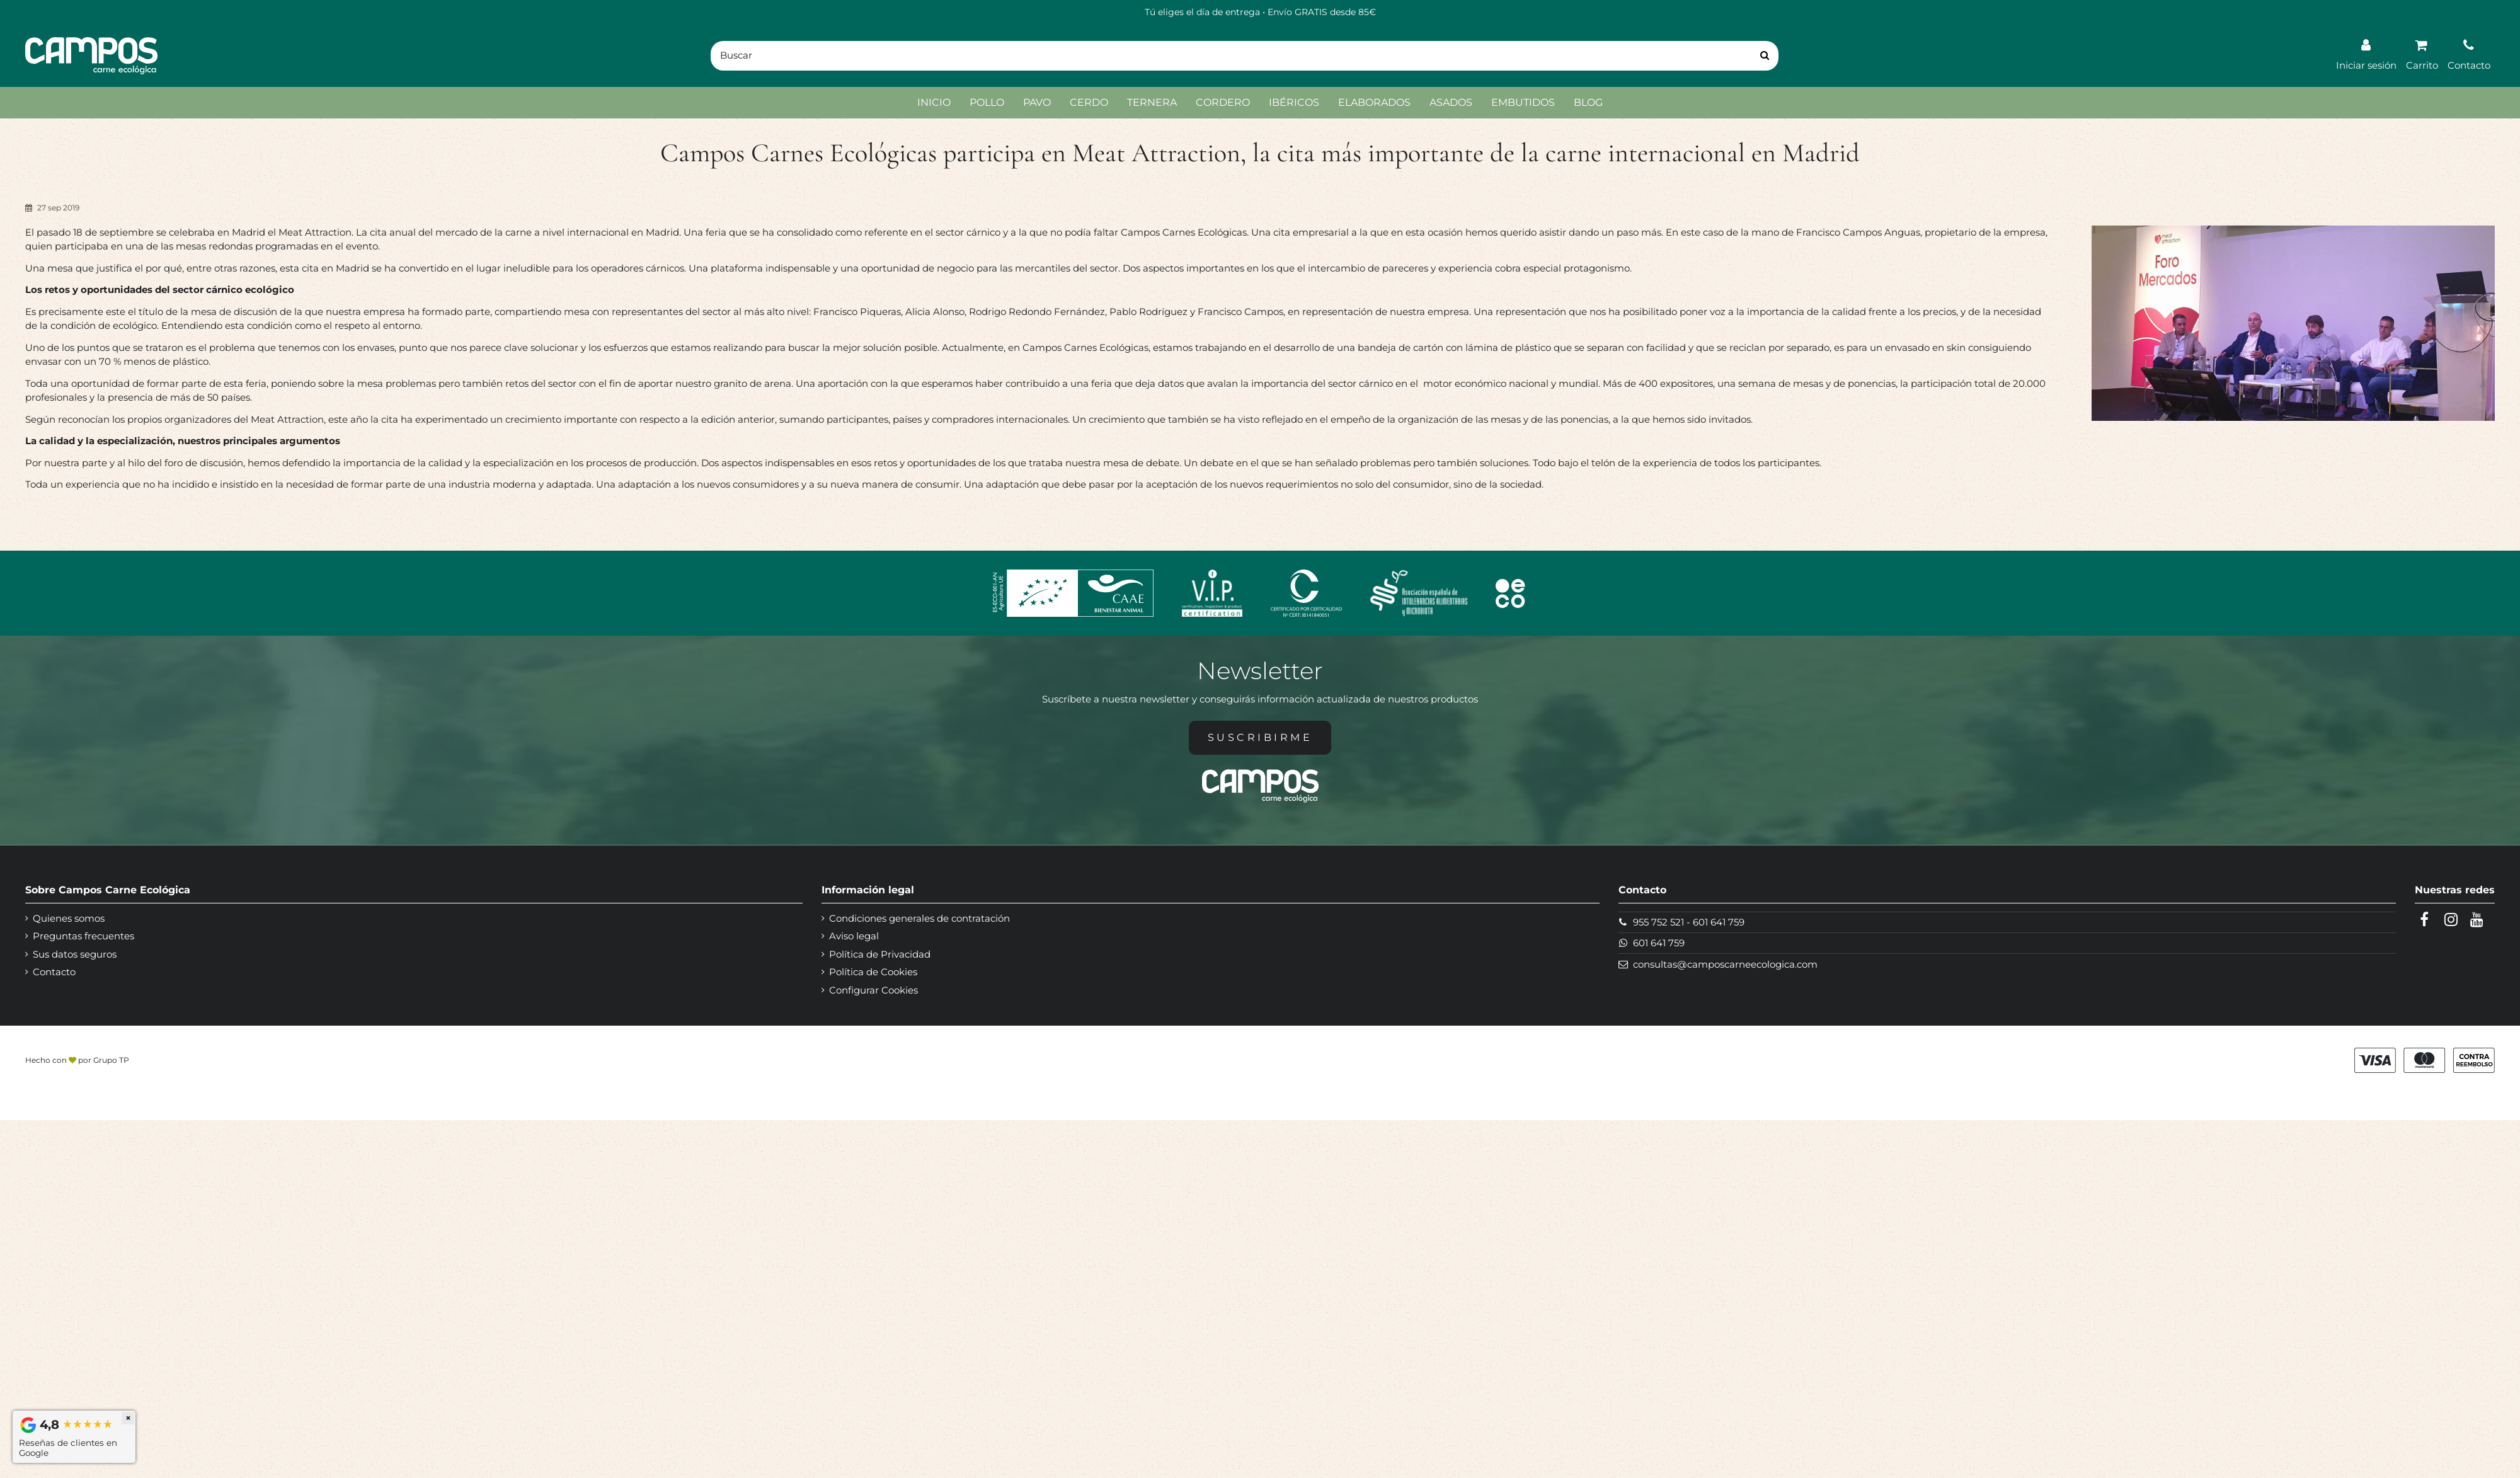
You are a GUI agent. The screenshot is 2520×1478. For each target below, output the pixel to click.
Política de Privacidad (880, 954)
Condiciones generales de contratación (919, 918)
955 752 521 (1658, 922)
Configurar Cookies (873, 990)
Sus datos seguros (75, 954)
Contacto (54, 972)
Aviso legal (854, 936)
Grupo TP (111, 1060)
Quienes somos (69, 918)
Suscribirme (1260, 737)
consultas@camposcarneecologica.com (1725, 964)
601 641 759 (1718, 922)
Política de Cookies (873, 972)
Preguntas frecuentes (83, 936)
